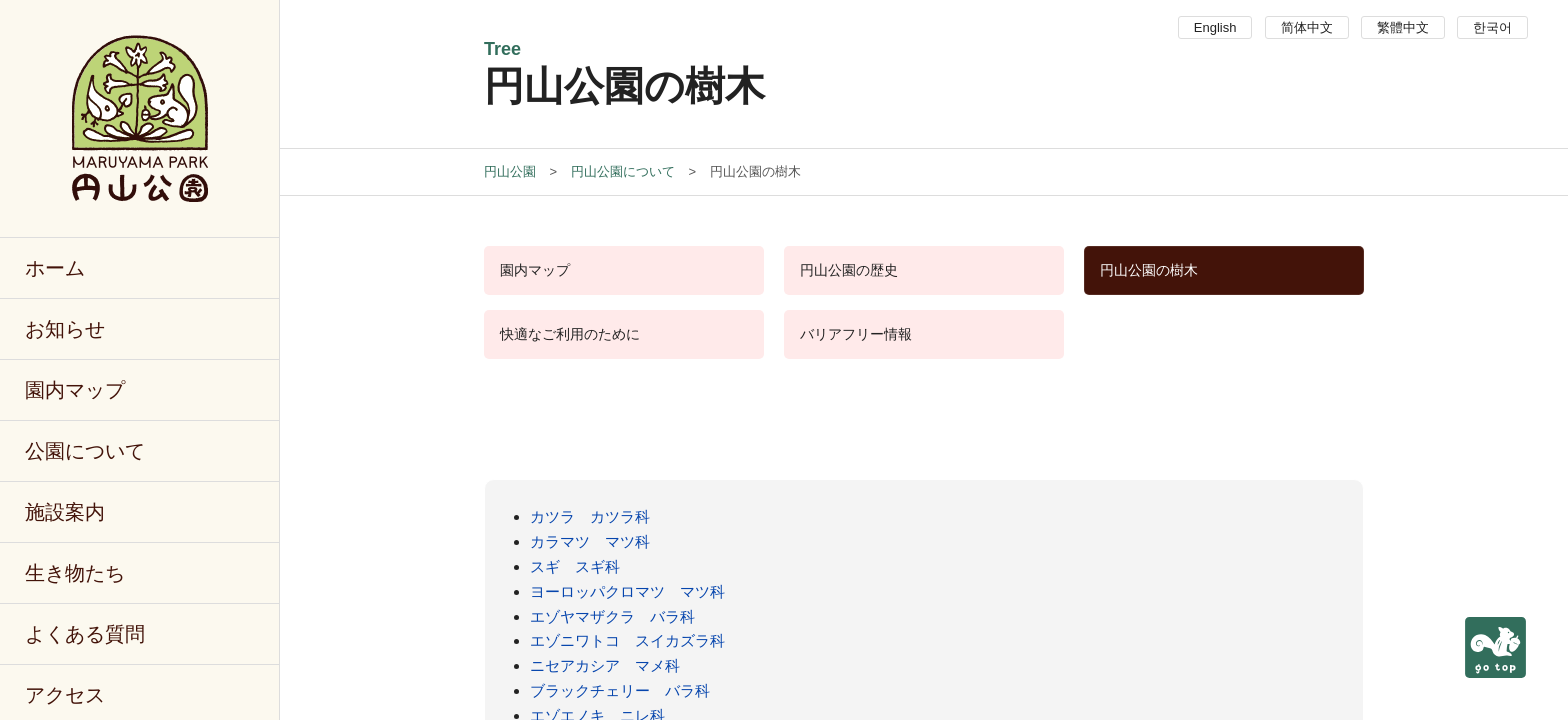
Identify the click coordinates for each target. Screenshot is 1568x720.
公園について (85, 451)
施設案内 (65, 512)
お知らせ (65, 329)
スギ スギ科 (575, 566)
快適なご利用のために (570, 334)
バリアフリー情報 (856, 334)
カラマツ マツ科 (590, 541)
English (1215, 27)
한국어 (1492, 27)
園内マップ (75, 390)
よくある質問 (85, 634)
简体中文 (1307, 27)
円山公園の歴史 (849, 270)
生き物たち (75, 573)
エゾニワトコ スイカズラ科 (627, 640)
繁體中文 (1403, 27)
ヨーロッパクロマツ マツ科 (627, 591)
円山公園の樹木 (1149, 270)
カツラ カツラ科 (590, 516)
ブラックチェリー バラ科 (620, 690)
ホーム (55, 268)
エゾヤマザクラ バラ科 (612, 616)
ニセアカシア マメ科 (605, 665)
